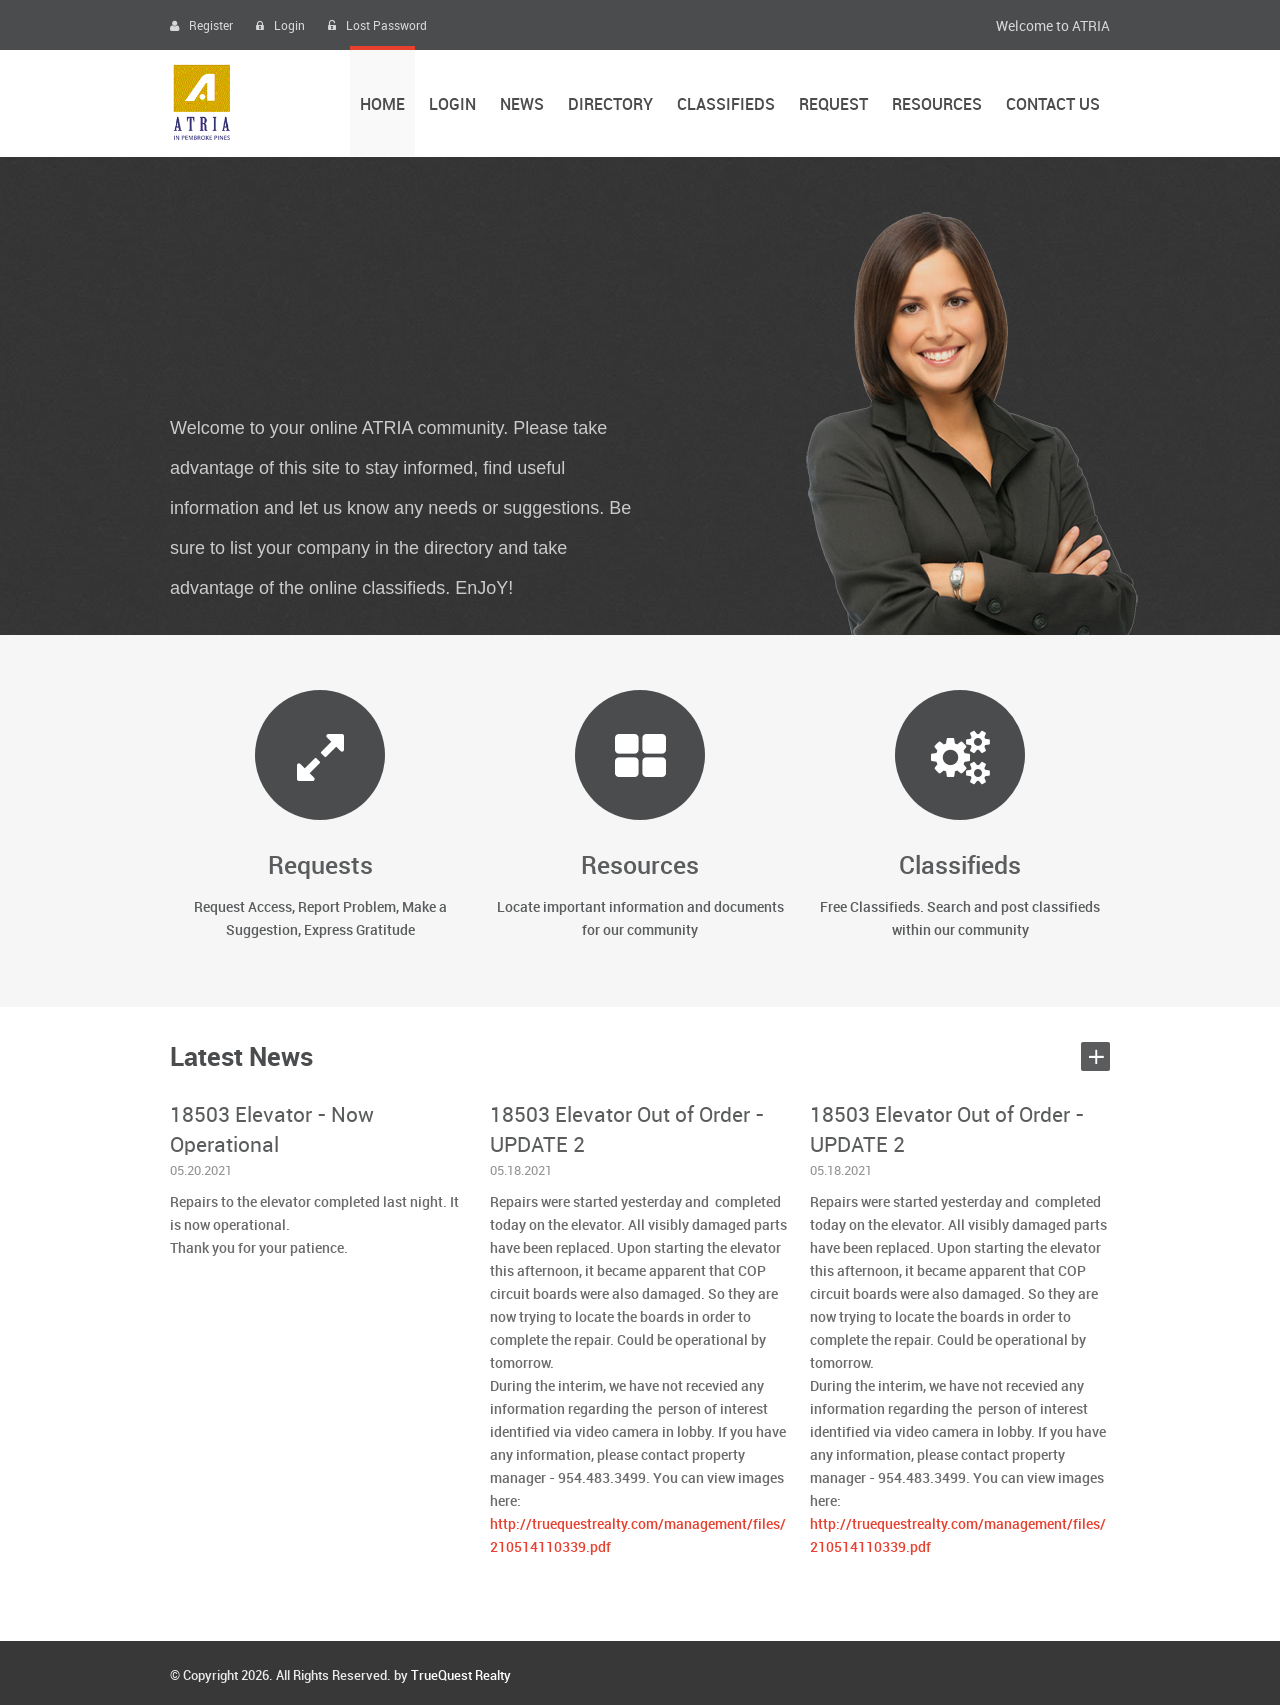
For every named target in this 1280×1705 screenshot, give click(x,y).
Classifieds (726, 105)
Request (833, 105)
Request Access (243, 907)
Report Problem (347, 907)
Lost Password (377, 26)
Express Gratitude (359, 930)
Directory (610, 105)
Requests (320, 866)
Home (382, 105)
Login (280, 26)
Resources (937, 105)
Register (201, 26)
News (522, 105)
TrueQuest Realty (461, 1676)
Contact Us (1053, 105)
